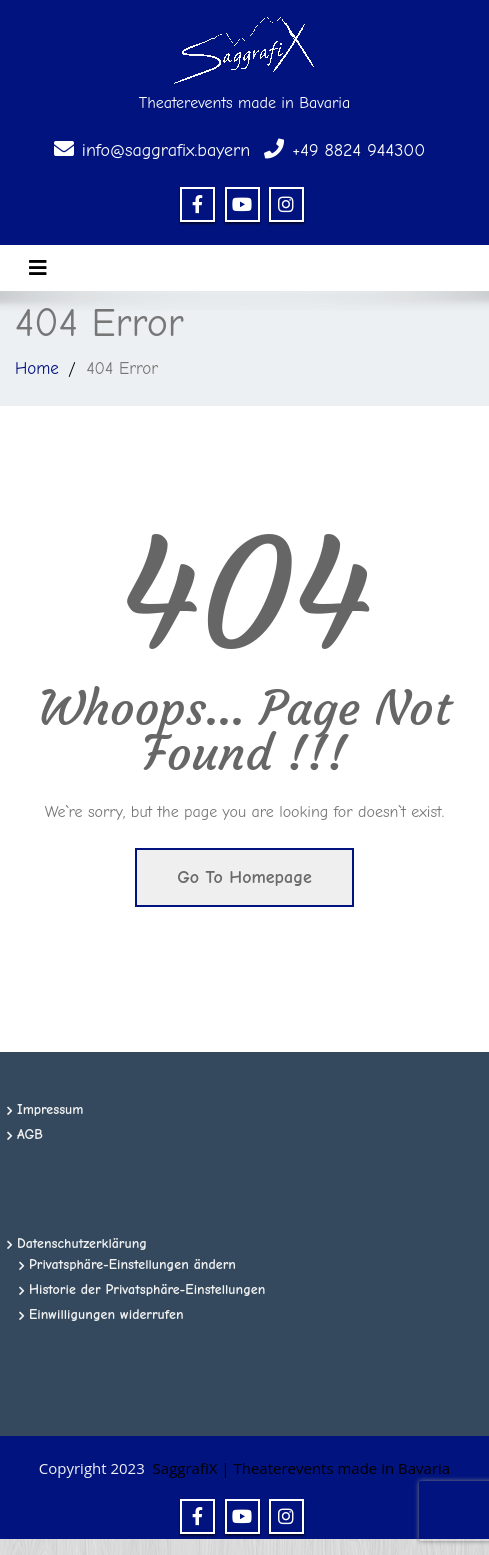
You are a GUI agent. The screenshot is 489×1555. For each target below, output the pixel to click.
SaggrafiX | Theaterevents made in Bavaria (302, 1468)
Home (37, 368)
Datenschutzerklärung (82, 1243)
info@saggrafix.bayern (166, 150)
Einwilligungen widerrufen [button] (106, 1314)
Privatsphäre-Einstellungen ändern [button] (132, 1264)
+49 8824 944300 (358, 150)
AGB (30, 1134)
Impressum (50, 1109)
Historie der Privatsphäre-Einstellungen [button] (147, 1289)
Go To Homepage (244, 877)
